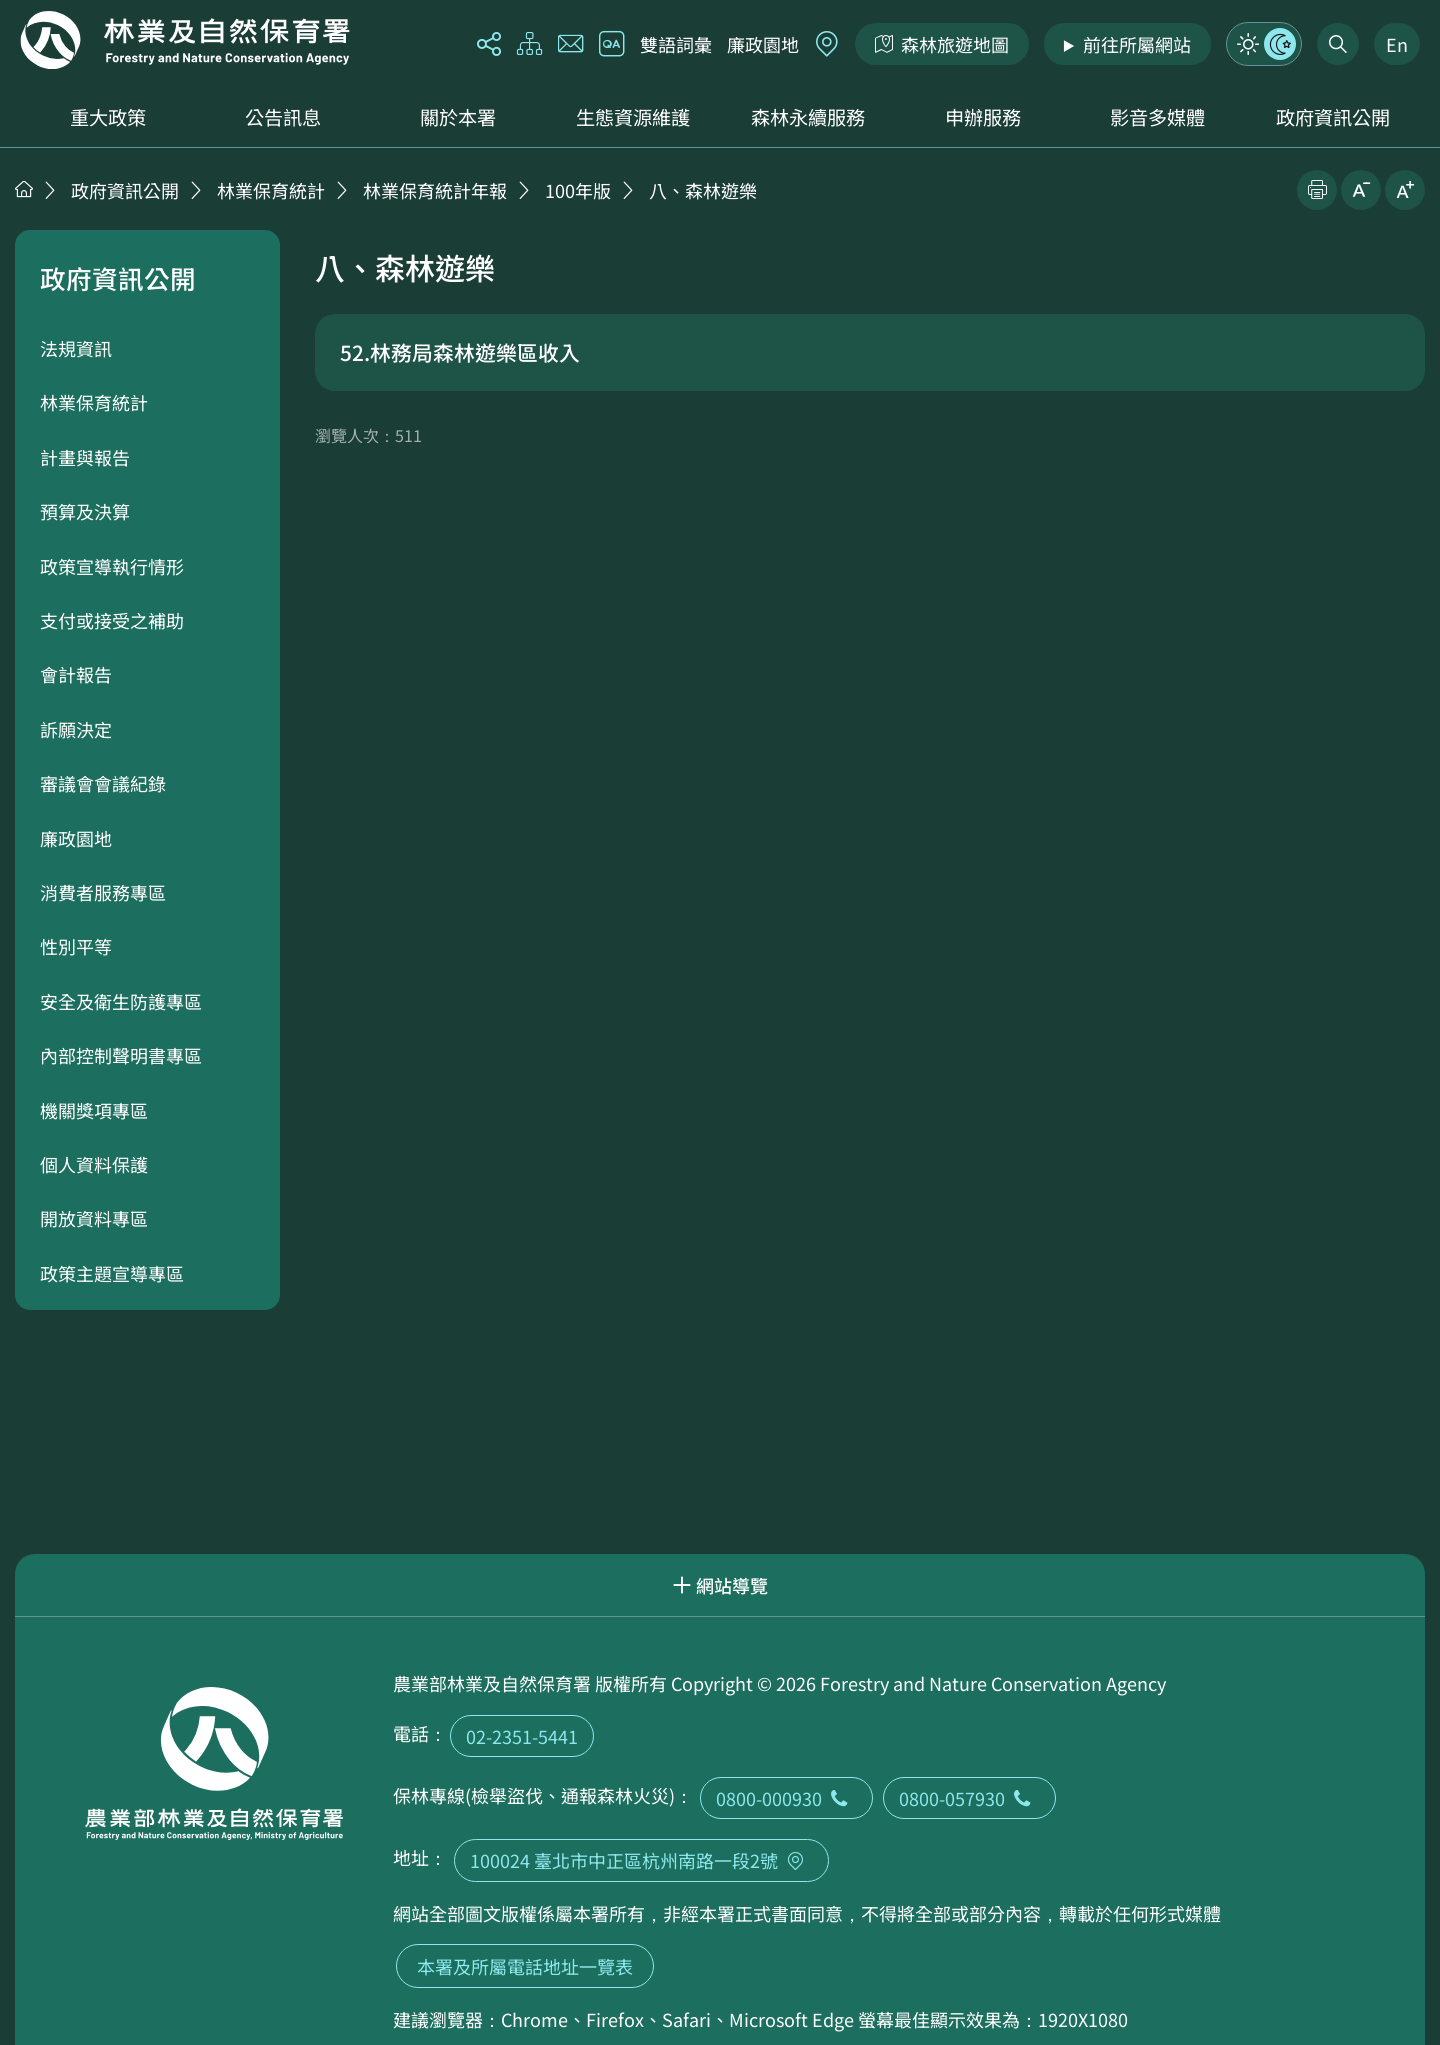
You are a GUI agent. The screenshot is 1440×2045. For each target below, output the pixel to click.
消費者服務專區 (103, 892)
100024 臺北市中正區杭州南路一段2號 (641, 1860)
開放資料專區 (94, 1218)
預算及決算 (85, 511)
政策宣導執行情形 (112, 566)
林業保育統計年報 (435, 190)
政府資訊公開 (1333, 117)
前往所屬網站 (1137, 44)
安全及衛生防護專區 (121, 1001)
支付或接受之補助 (112, 620)
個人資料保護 (94, 1164)
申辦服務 (983, 117)
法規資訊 (76, 348)
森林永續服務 (808, 117)
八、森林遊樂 (703, 190)
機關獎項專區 (94, 1110)
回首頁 (185, 40)
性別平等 (76, 946)
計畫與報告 (85, 457)
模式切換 (1264, 44)
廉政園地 (763, 44)
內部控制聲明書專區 (121, 1055)
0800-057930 (969, 1798)
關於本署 (458, 117)
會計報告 (76, 674)
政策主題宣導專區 (112, 1273)
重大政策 (108, 117)
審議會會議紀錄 (103, 783)
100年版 (578, 190)
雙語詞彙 (676, 44)
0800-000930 (786, 1798)
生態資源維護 (633, 117)
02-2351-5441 (522, 1736)
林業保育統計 (271, 190)
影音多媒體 (1157, 117)
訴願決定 (76, 729)
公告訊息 (283, 117)
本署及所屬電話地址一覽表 (525, 1966)
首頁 (24, 189)
